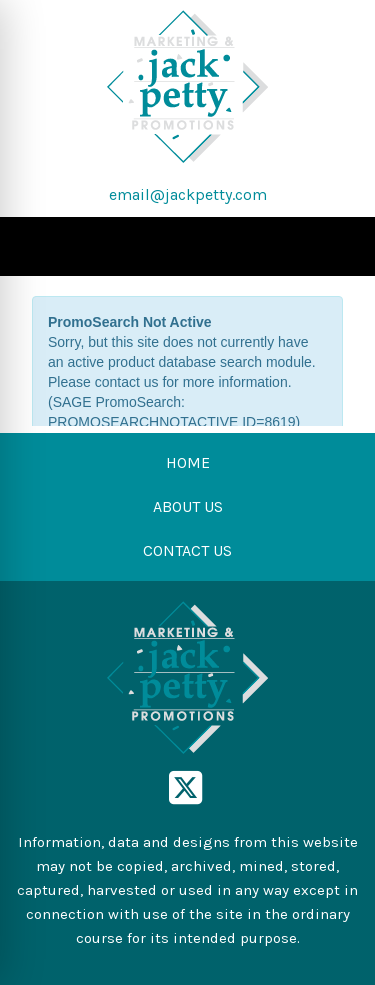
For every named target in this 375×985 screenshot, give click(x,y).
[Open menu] (335, 247)
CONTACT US (187, 550)
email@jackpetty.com (188, 194)
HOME (188, 462)
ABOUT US (188, 506)
